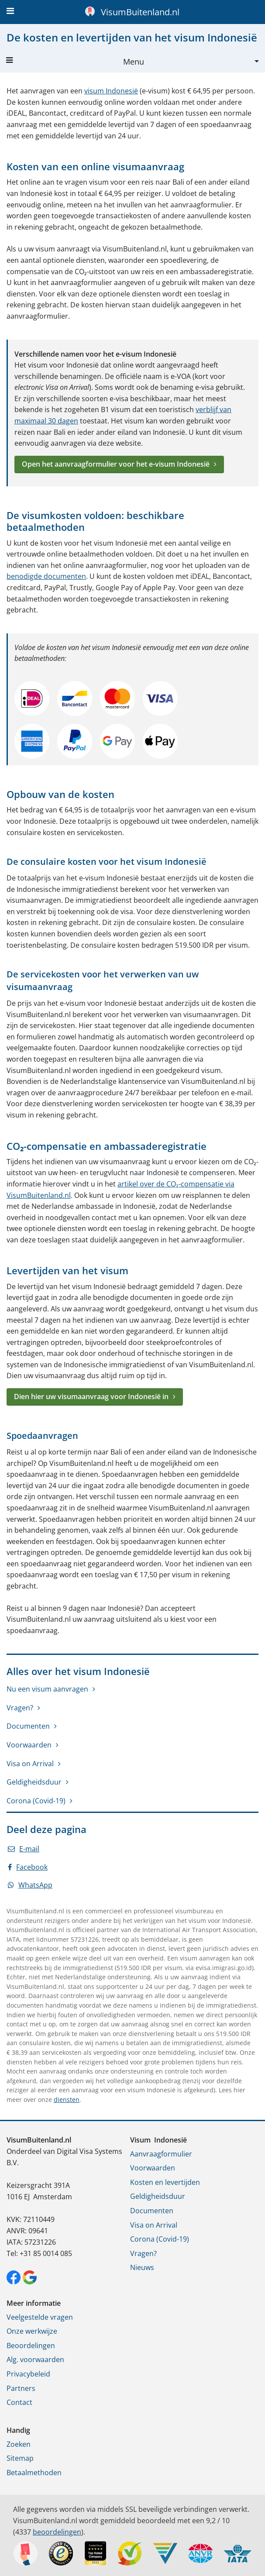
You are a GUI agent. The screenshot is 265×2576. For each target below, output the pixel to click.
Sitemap (20, 2458)
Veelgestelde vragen (40, 2317)
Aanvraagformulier (161, 2154)
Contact (19, 2402)
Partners (21, 2388)
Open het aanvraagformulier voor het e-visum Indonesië (116, 464)
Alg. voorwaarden (35, 2359)
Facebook (28, 1867)
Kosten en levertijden (165, 2182)
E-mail (23, 1849)
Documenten (28, 1726)
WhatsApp (30, 1885)
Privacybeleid (28, 2374)
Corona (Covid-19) (36, 1801)
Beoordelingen (31, 2345)
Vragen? (20, 1708)
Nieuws (142, 2267)
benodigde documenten (46, 576)
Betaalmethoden (34, 2472)
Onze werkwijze (32, 2331)
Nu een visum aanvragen (47, 1689)
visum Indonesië (111, 91)
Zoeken (19, 2444)
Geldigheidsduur (34, 1782)
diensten (66, 2099)
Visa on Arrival (30, 1763)
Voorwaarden (29, 1745)
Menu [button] (75, 61)
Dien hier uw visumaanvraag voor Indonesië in (91, 1396)
